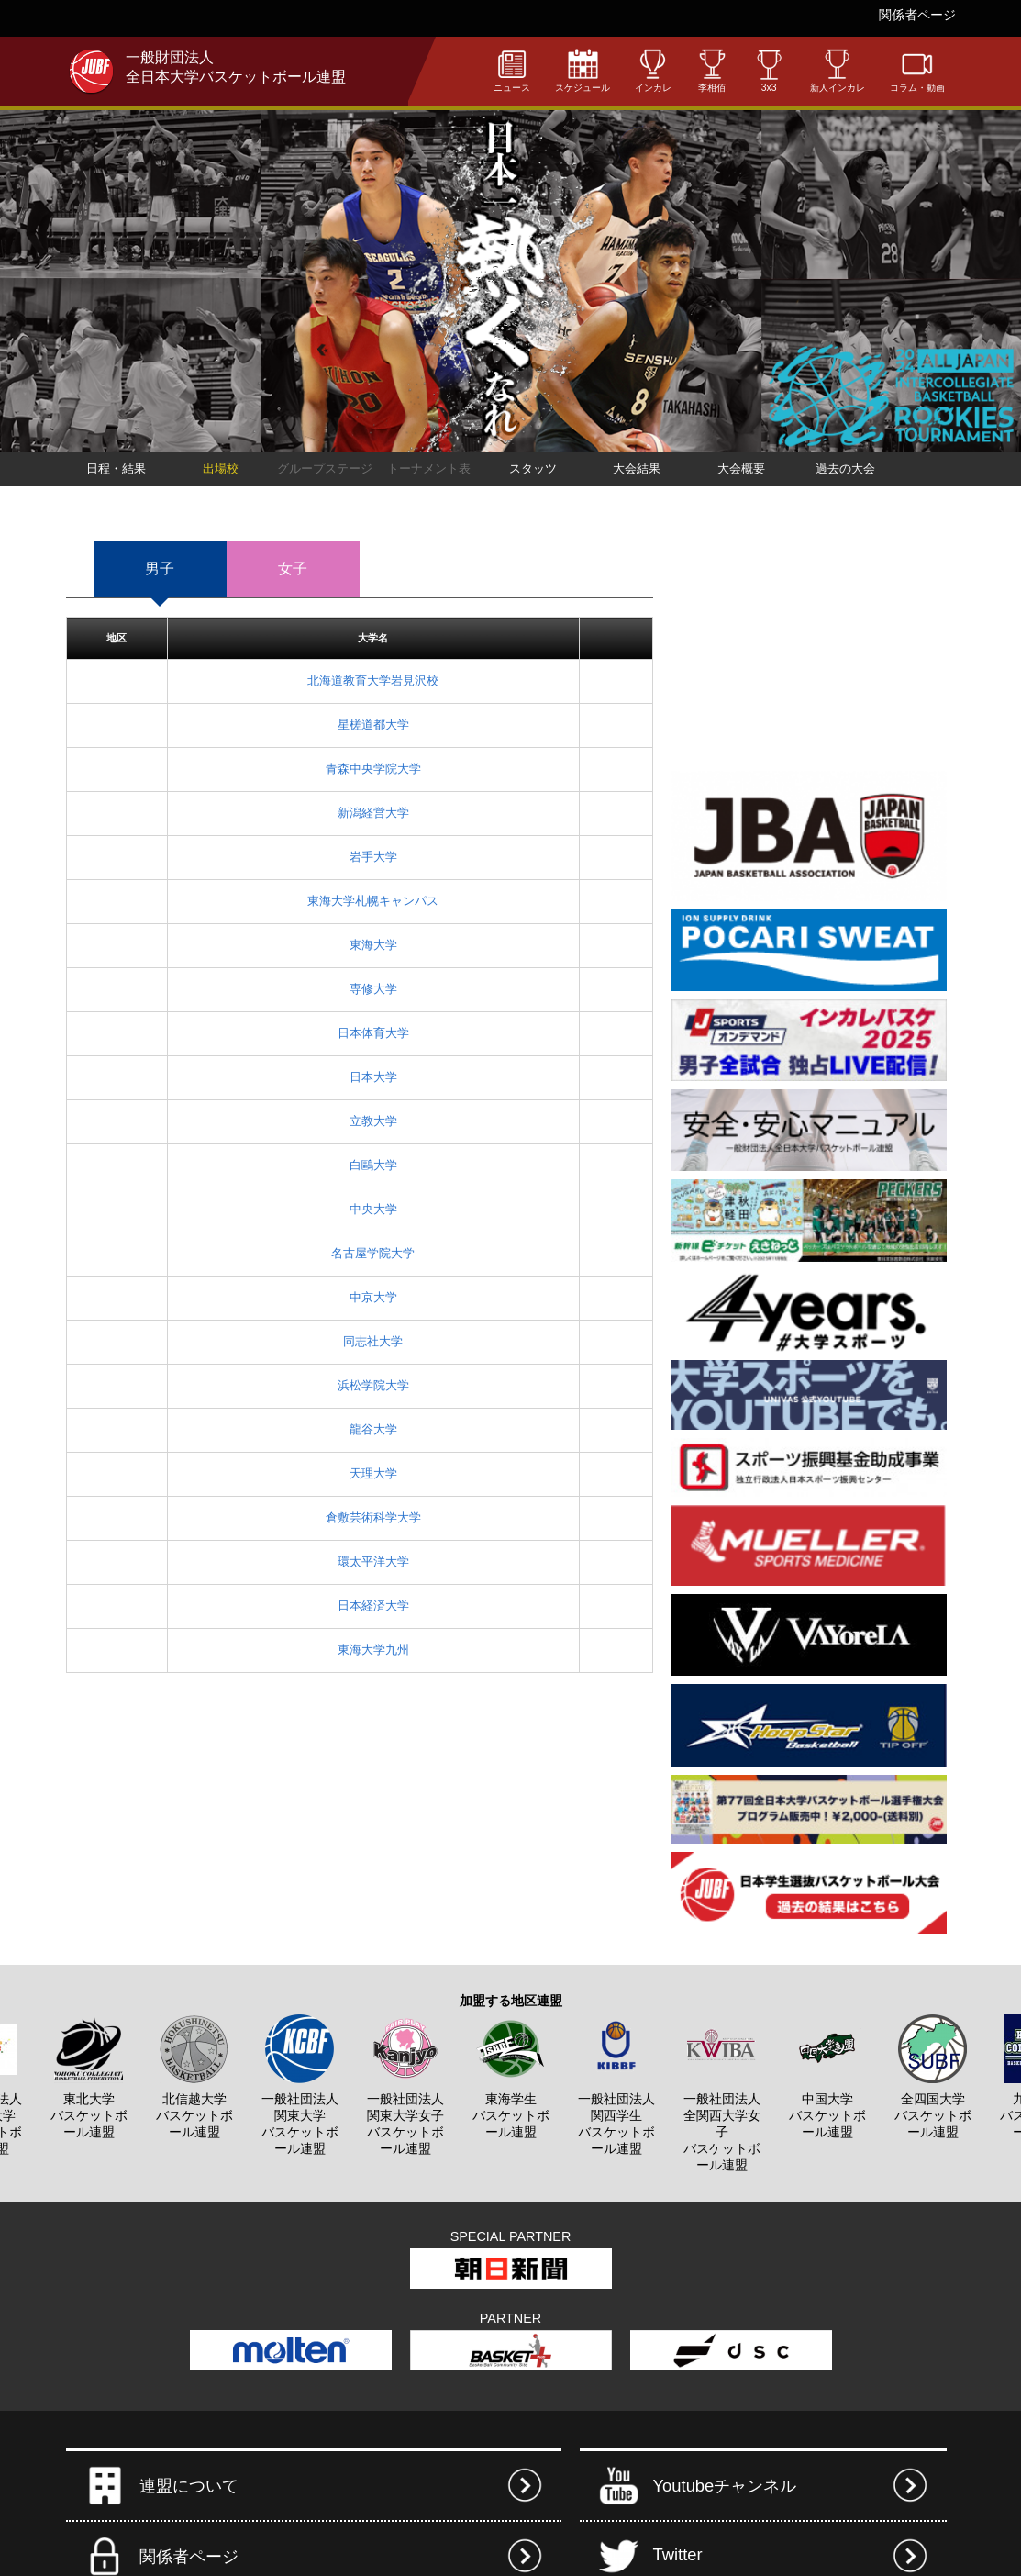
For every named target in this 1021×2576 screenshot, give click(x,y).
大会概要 (741, 468)
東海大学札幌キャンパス (372, 901)
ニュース (512, 70)
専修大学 (373, 989)
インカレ (653, 70)
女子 (292, 568)
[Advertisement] (809, 647)
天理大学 (373, 1473)
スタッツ (533, 468)
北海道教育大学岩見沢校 (372, 680)
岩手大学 (373, 857)
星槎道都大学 (373, 724)
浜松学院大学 (373, 1385)
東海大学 (373, 945)
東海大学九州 (373, 1649)
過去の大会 (845, 468)
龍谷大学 (373, 1429)
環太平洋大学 (373, 1561)
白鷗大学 (373, 1165)
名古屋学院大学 (373, 1253)
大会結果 (636, 468)
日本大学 (373, 1077)
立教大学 (373, 1121)
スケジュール (582, 70)
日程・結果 (116, 468)
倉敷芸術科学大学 (373, 1517)
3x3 (769, 71)
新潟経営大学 (373, 813)
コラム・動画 (917, 70)
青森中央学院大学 (373, 768)
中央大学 (373, 1209)
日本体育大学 (373, 1033)
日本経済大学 (373, 1605)
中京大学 (373, 1297)
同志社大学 (373, 1341)
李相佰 (712, 70)
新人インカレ (837, 70)
